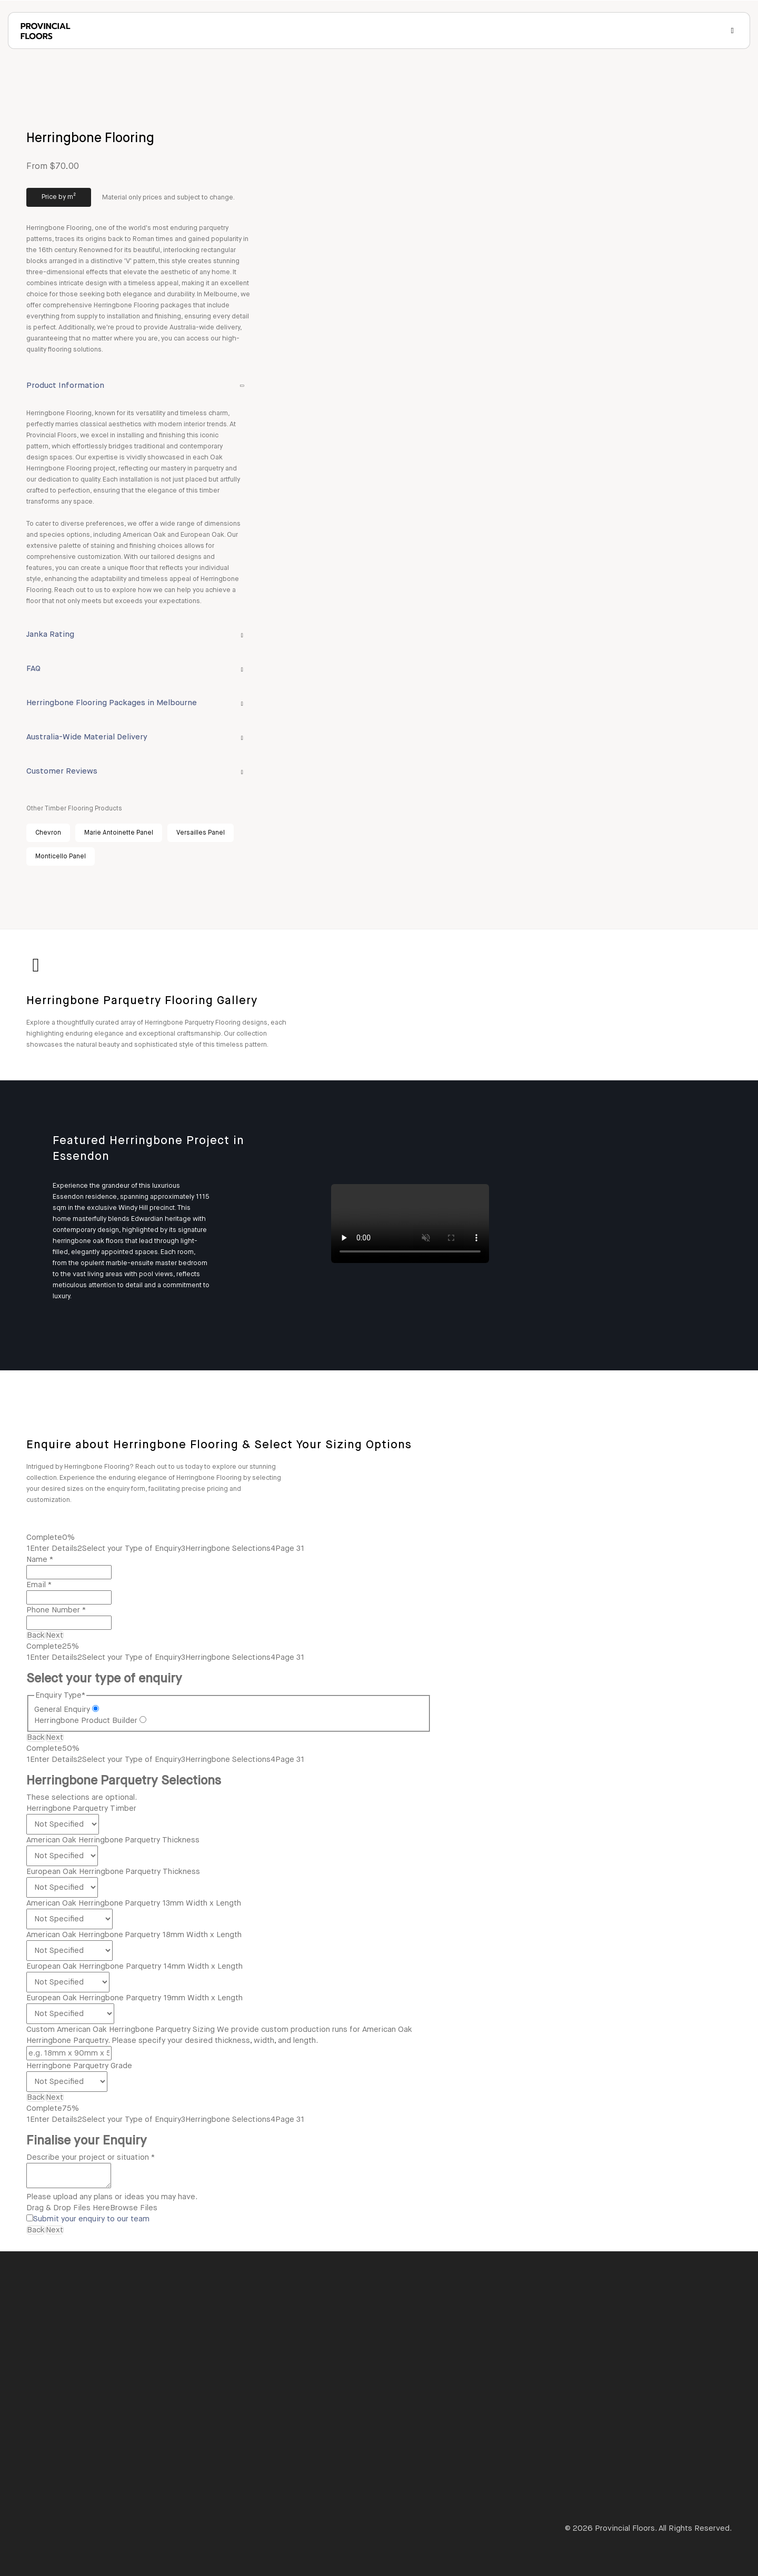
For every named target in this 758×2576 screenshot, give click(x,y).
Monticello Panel (60, 857)
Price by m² (59, 197)
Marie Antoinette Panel (118, 833)
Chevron (48, 833)
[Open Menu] (732, 31)
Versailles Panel (200, 833)
